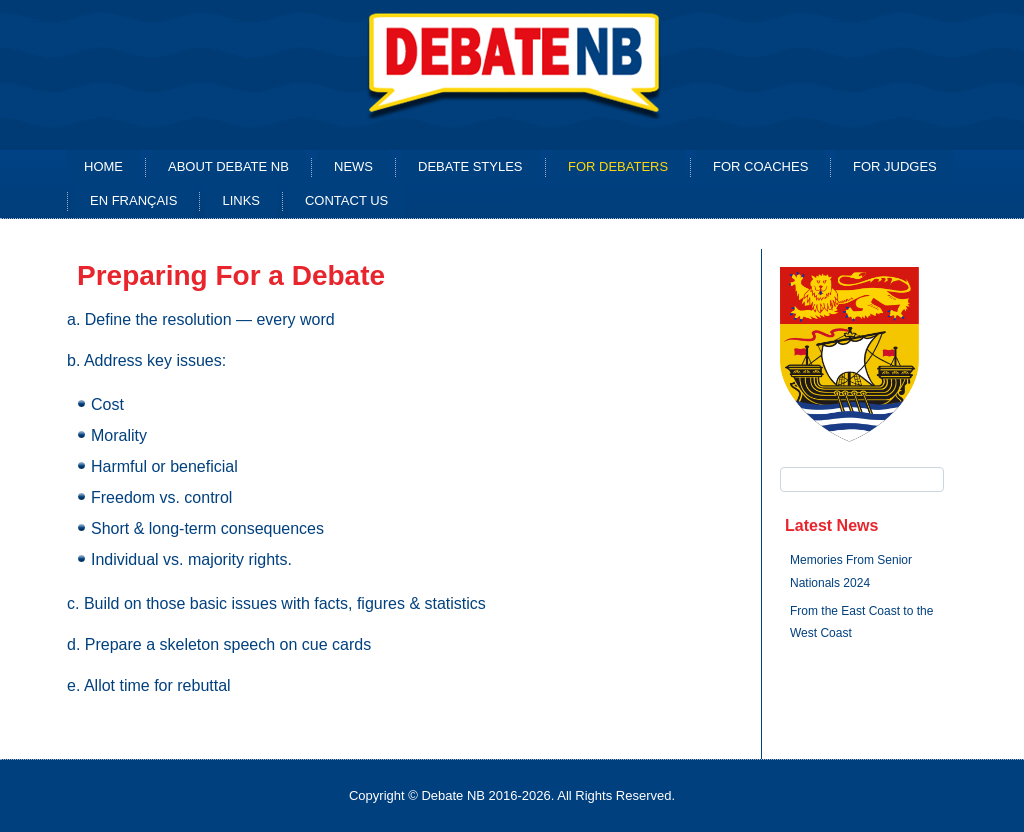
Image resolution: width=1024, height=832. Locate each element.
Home (103, 166)
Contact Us (346, 200)
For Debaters (618, 166)
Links (241, 200)
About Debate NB (228, 166)
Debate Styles (470, 166)
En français (133, 200)
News (353, 166)
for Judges (895, 166)
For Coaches (760, 166)
